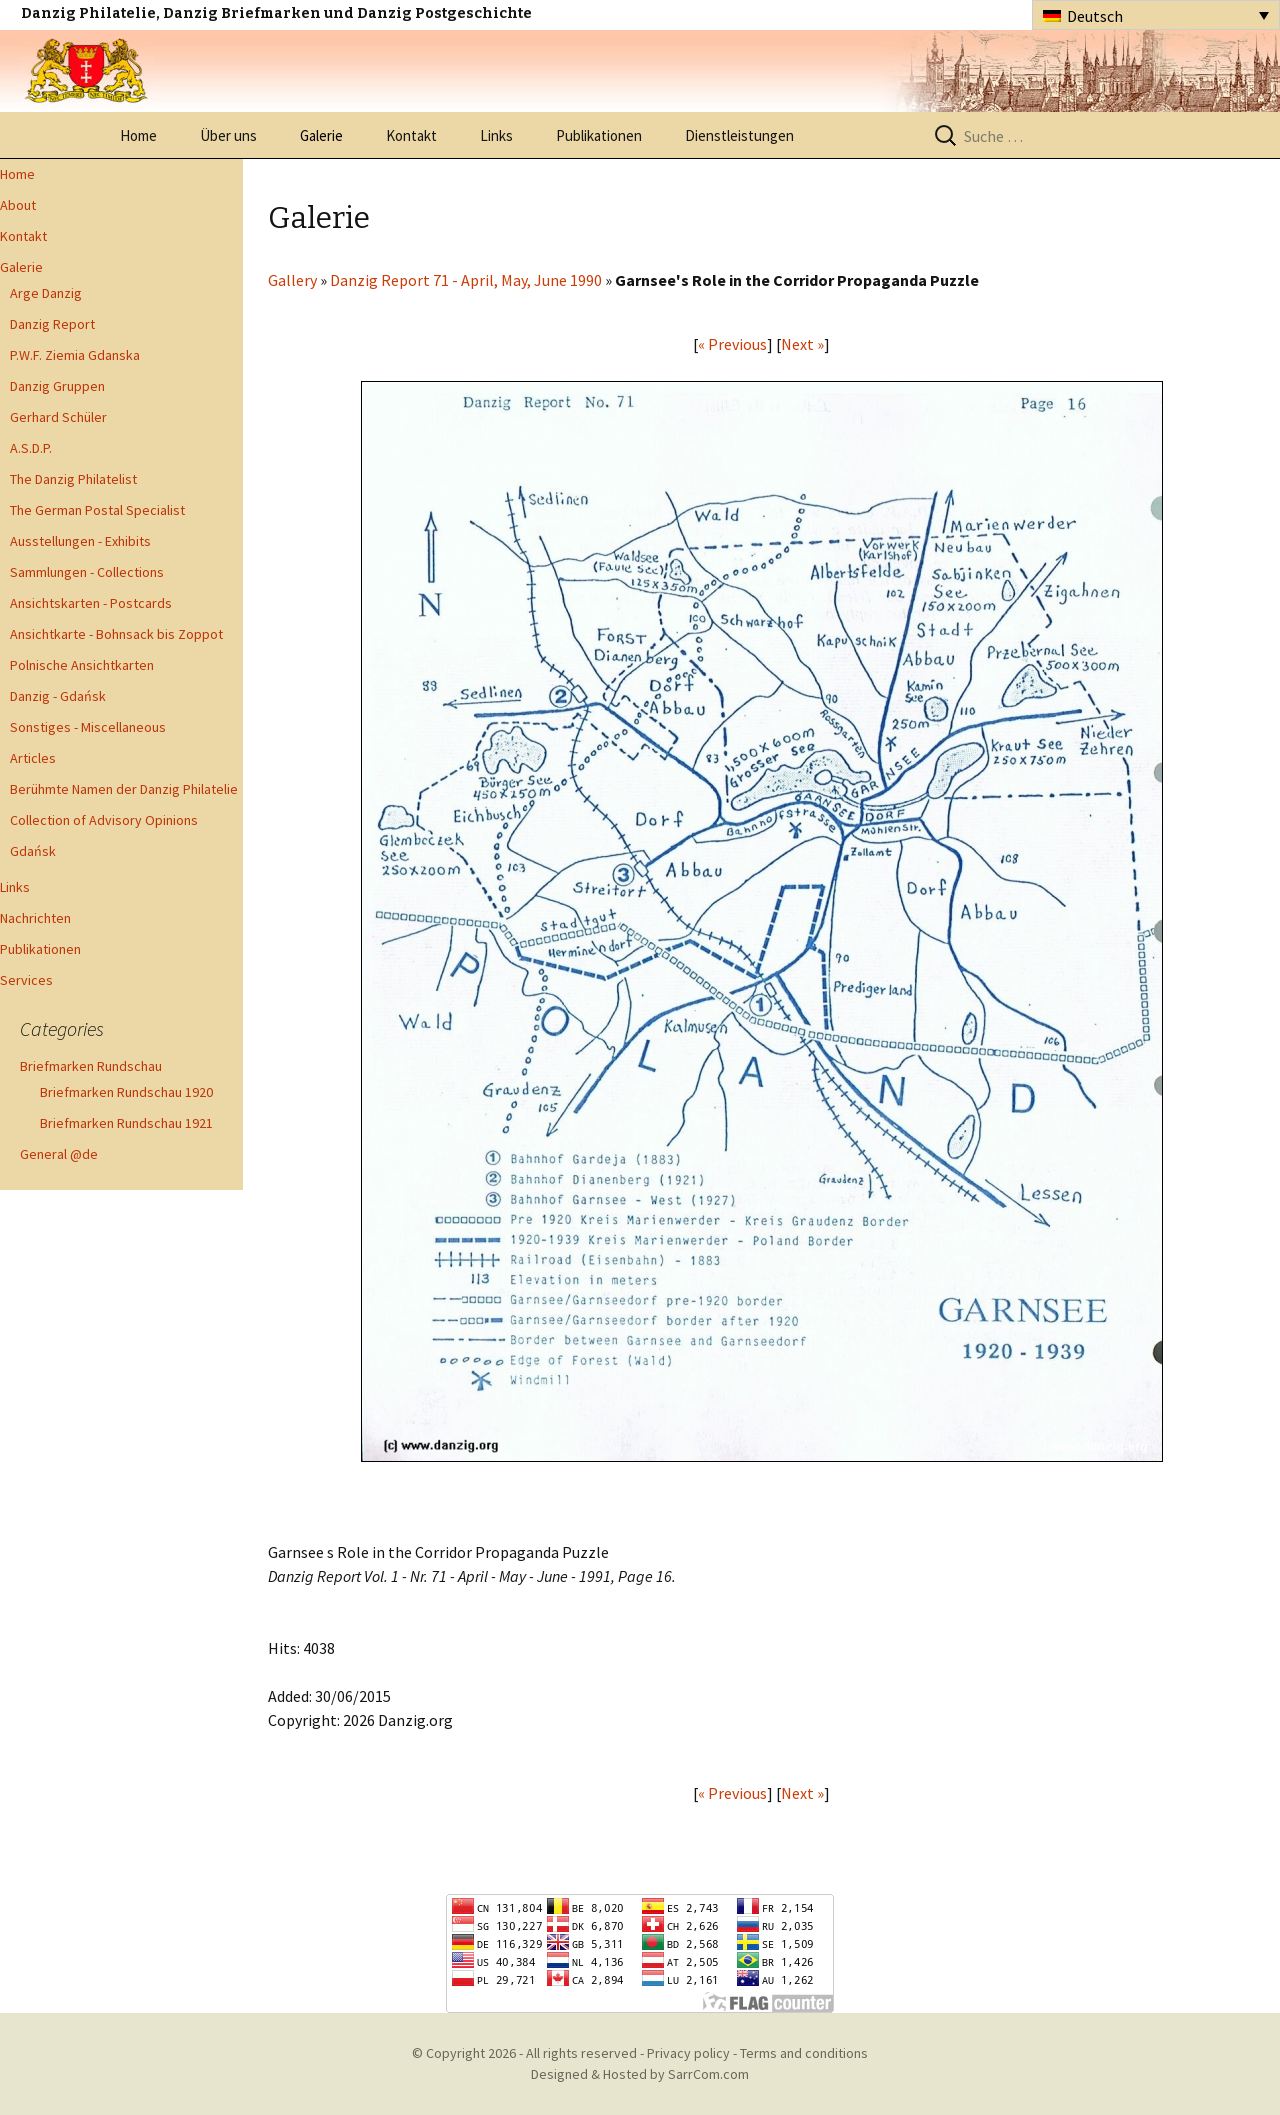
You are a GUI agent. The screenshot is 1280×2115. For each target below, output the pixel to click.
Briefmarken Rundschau (91, 1066)
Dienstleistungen (739, 135)
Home (138, 135)
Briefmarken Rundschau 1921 (126, 1123)
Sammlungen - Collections (87, 572)
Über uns (228, 135)
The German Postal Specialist (97, 510)
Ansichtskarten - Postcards (91, 603)
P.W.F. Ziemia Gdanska (75, 355)
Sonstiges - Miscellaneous (88, 727)
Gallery (292, 280)
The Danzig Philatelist (73, 479)
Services (26, 980)
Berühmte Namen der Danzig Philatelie (124, 789)
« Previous (732, 344)
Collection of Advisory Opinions (104, 820)
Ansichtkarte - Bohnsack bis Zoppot (116, 634)
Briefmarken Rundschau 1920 (126, 1092)
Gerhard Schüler (58, 417)
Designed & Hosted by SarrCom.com (640, 2074)
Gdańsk (33, 851)
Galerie (321, 135)
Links (496, 135)
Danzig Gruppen (57, 386)
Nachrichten (35, 918)
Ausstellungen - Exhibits (80, 541)
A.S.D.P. (31, 448)
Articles (33, 758)
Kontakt (411, 135)
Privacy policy (688, 2053)
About (18, 205)
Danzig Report (52, 324)
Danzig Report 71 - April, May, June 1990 (466, 280)
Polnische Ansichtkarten (82, 665)
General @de (59, 1154)
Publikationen (599, 135)
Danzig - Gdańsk (58, 696)
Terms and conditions (804, 2053)
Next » (802, 344)
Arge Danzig (46, 293)
